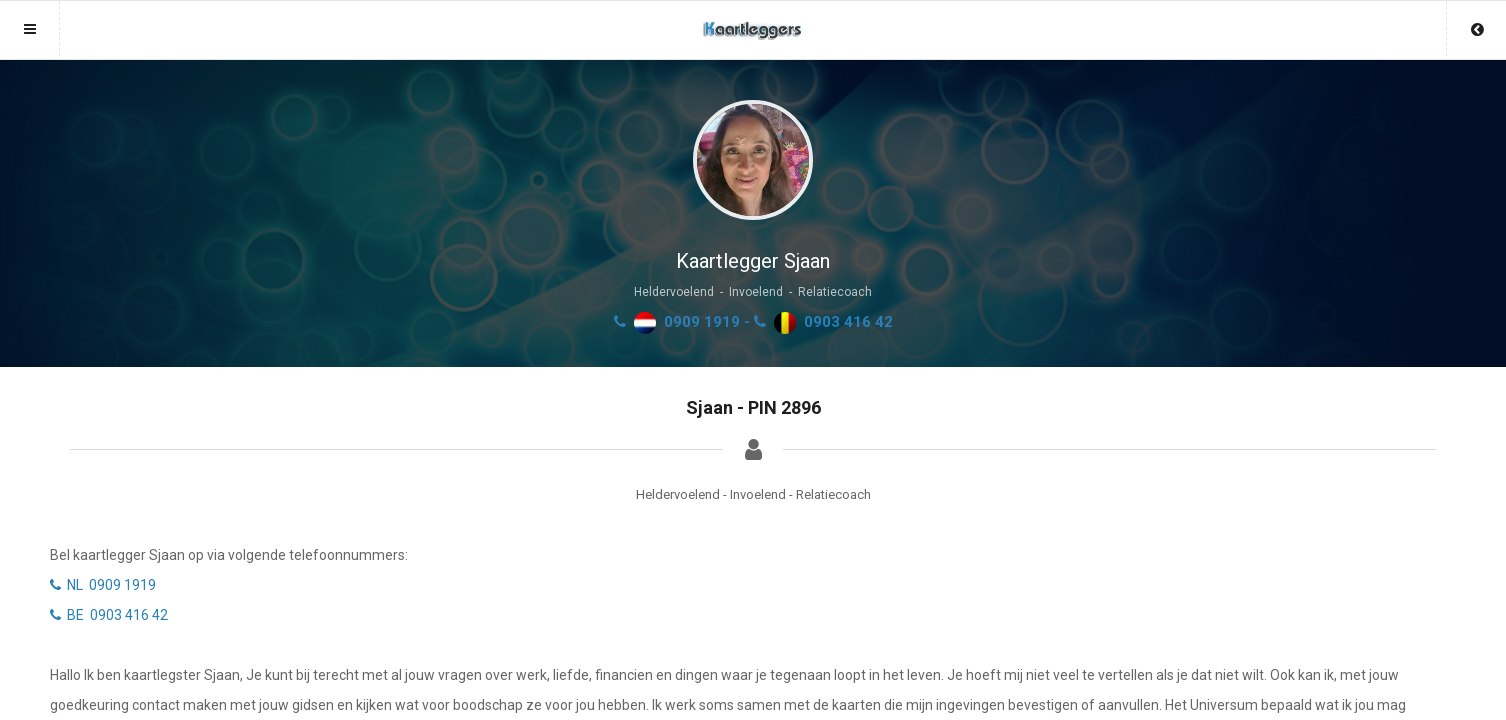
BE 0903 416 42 (109, 615)
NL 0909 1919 (103, 585)
